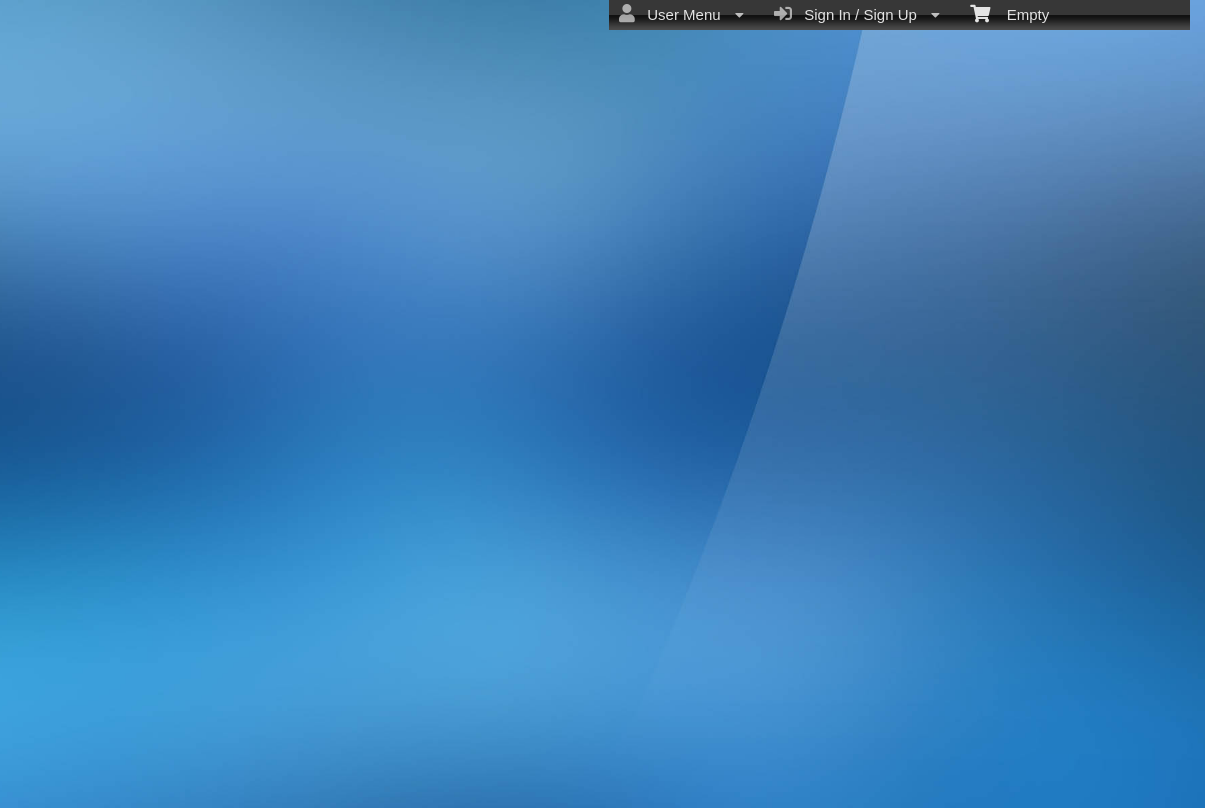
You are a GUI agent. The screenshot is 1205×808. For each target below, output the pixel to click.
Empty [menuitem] (1009, 13)
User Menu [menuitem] (681, 14)
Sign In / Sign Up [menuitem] (857, 14)
